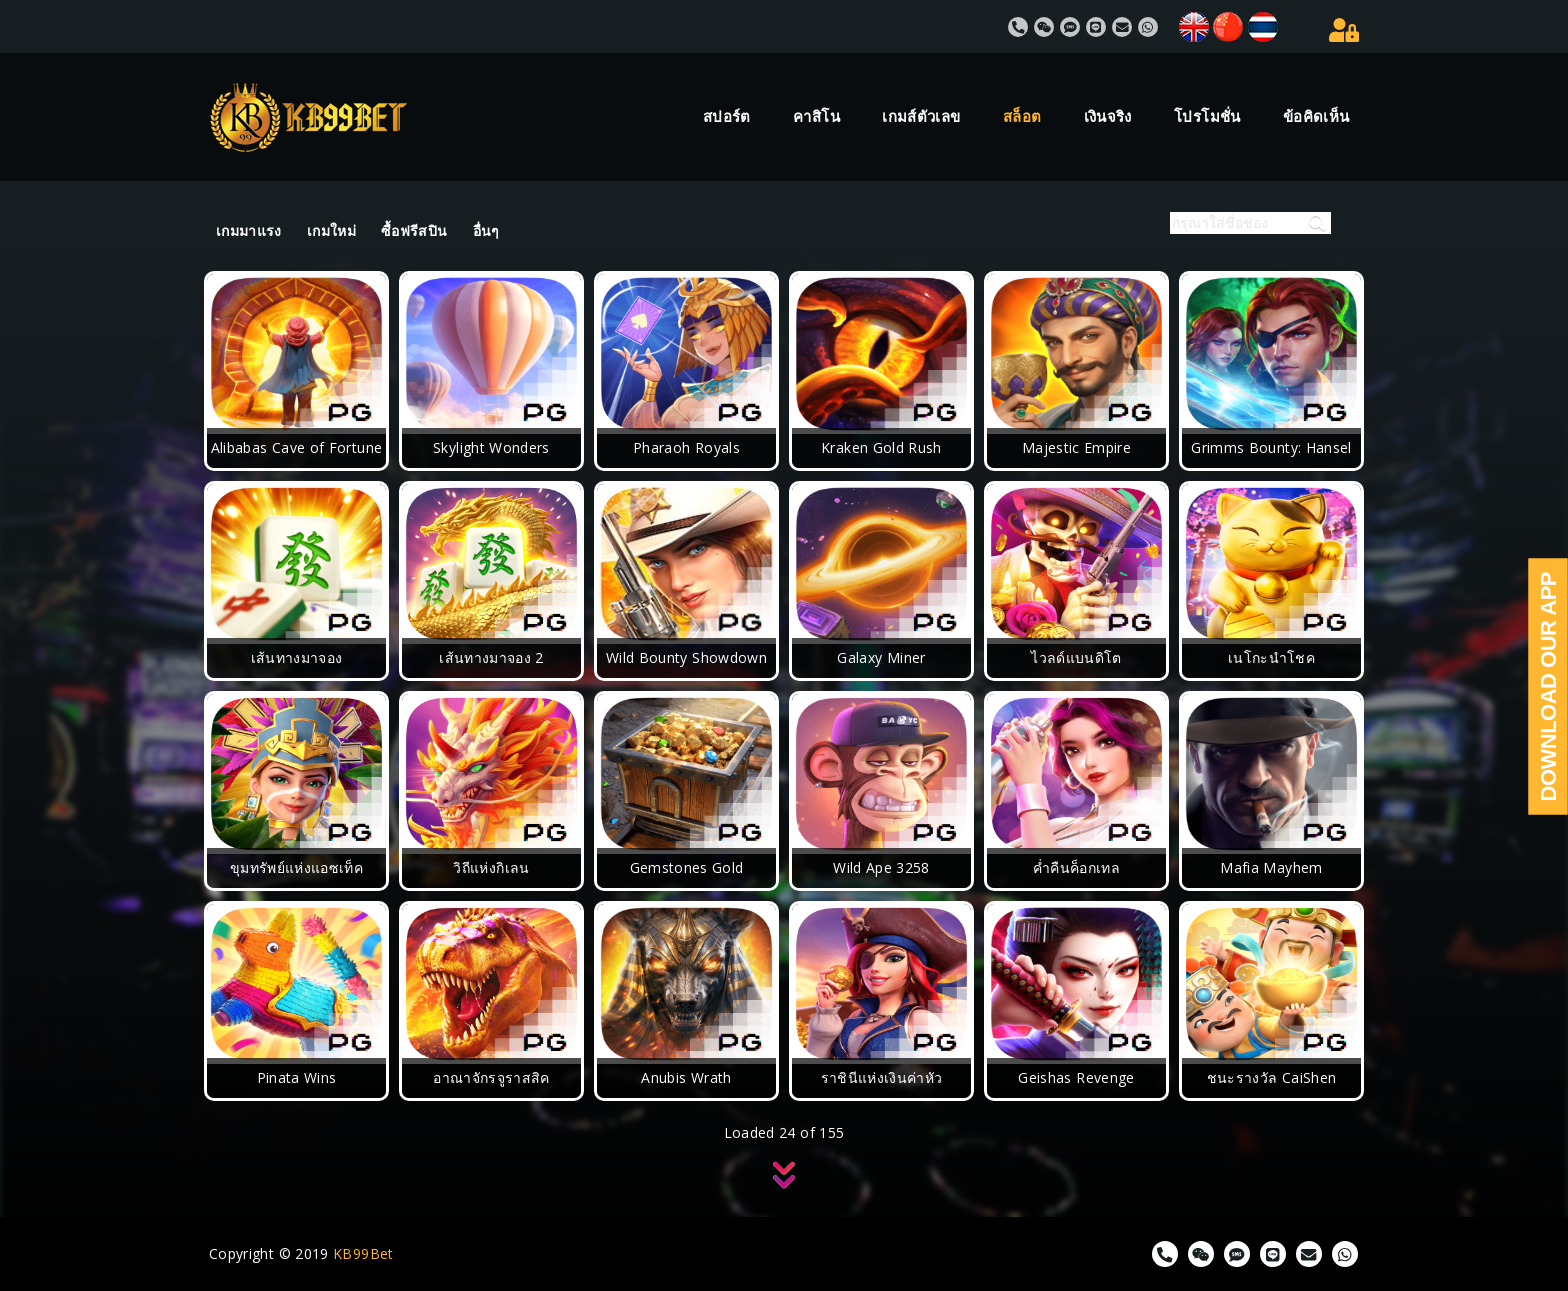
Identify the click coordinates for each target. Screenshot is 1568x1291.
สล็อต (1022, 116)
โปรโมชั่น (1207, 116)
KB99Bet (363, 1253)
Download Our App (1548, 687)
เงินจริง (1108, 116)
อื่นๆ (486, 230)
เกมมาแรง (249, 230)
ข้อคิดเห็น (1316, 116)
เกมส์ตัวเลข (921, 116)
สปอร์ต (727, 116)
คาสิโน (816, 116)
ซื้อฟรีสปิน (414, 230)
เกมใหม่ (331, 230)
